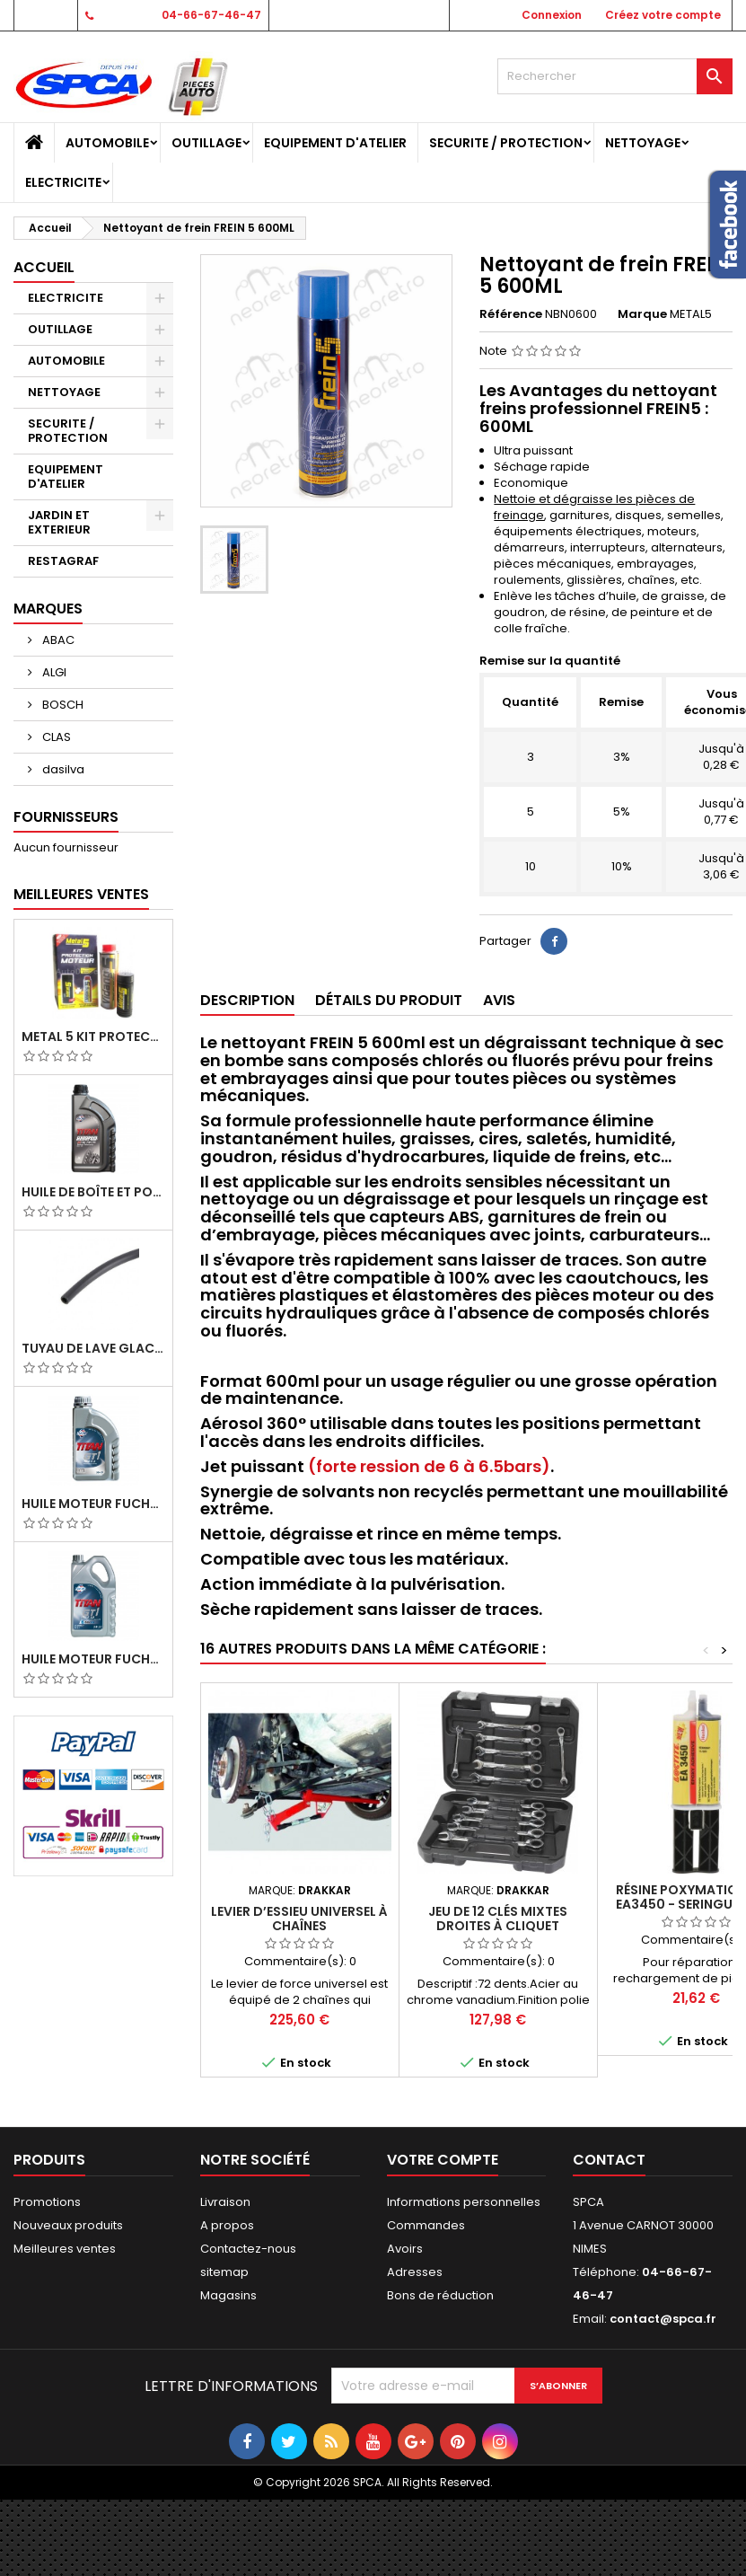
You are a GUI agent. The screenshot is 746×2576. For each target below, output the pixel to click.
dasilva (61, 769)
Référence (510, 314)
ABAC (57, 639)
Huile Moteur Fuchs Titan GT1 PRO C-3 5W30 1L (93, 1503)
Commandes (426, 2225)
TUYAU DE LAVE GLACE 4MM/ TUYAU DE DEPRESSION (93, 1348)
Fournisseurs (65, 817)
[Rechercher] (615, 76)
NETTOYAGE (642, 143)
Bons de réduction (440, 2295)
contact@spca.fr (663, 2318)
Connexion (552, 14)
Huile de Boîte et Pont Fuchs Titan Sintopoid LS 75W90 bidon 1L (93, 1192)
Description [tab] (247, 1000)
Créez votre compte (663, 14)
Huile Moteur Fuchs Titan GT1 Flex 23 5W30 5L (93, 1659)
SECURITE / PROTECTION (506, 143)
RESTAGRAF (63, 560)
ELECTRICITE (63, 182)
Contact (44, 14)
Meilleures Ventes (81, 894)
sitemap (224, 2271)
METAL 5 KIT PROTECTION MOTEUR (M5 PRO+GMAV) (93, 1036)
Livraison (225, 2201)
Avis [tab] (499, 1000)
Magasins (228, 2295)
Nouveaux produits (68, 2225)
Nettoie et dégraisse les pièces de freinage (594, 507)
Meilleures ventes (64, 2248)
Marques (48, 608)
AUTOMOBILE (107, 143)
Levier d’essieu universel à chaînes (299, 1918)
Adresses (415, 2271)
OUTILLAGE (206, 143)
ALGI (52, 672)
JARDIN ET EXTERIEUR (59, 522)
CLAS (55, 736)
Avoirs (405, 2248)
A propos (227, 2225)
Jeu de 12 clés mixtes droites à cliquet (497, 1918)
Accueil (44, 267)
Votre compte (442, 2159)
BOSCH (61, 704)
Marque (642, 314)
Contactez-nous (248, 2248)
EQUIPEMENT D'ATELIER (335, 143)
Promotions (47, 2201)
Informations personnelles (463, 2201)
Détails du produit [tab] (388, 1000)
